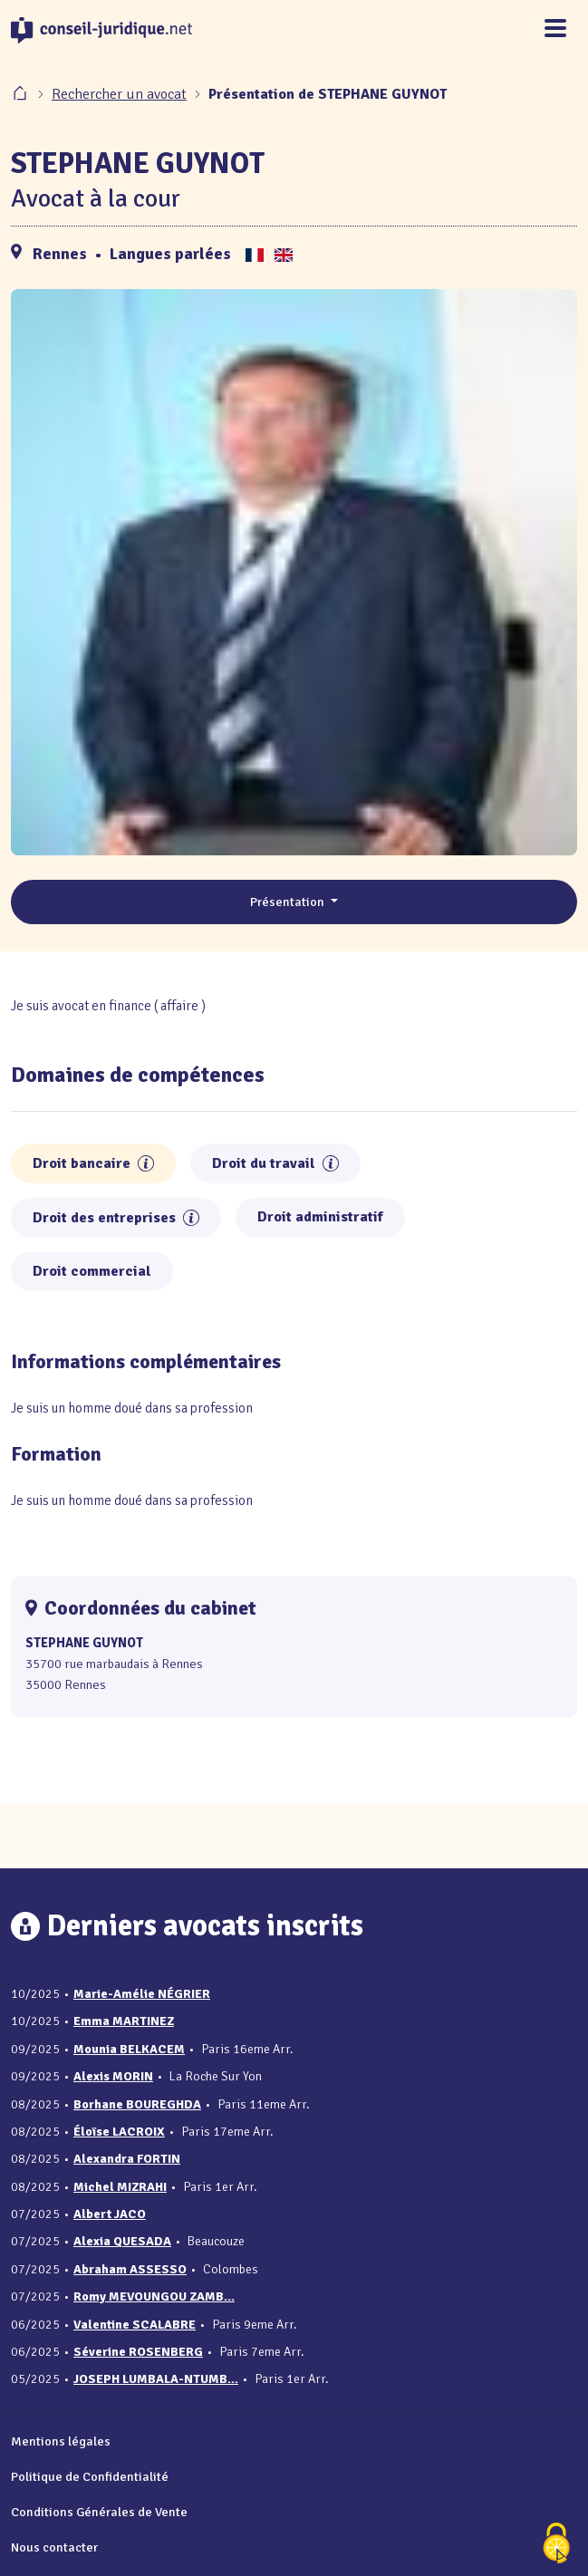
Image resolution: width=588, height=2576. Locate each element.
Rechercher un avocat (119, 94)
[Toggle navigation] (555, 29)
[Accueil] (22, 94)
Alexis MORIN (113, 2076)
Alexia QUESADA (122, 2241)
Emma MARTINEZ (123, 2021)
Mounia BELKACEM (129, 2049)
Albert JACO (109, 2214)
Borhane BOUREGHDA (137, 2104)
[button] (146, 1163)
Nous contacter (54, 2547)
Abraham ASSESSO (130, 2269)
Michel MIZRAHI (120, 2187)
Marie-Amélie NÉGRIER (141, 1994)
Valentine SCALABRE (134, 2324)
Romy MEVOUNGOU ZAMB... (154, 2296)
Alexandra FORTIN (126, 2158)
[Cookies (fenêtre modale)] (556, 2544)
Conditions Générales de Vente (99, 2512)
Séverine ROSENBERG (138, 2351)
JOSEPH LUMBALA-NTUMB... (155, 2379)
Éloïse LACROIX (119, 2131)
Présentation (288, 901)
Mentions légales (61, 2441)
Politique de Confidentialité (90, 2476)
